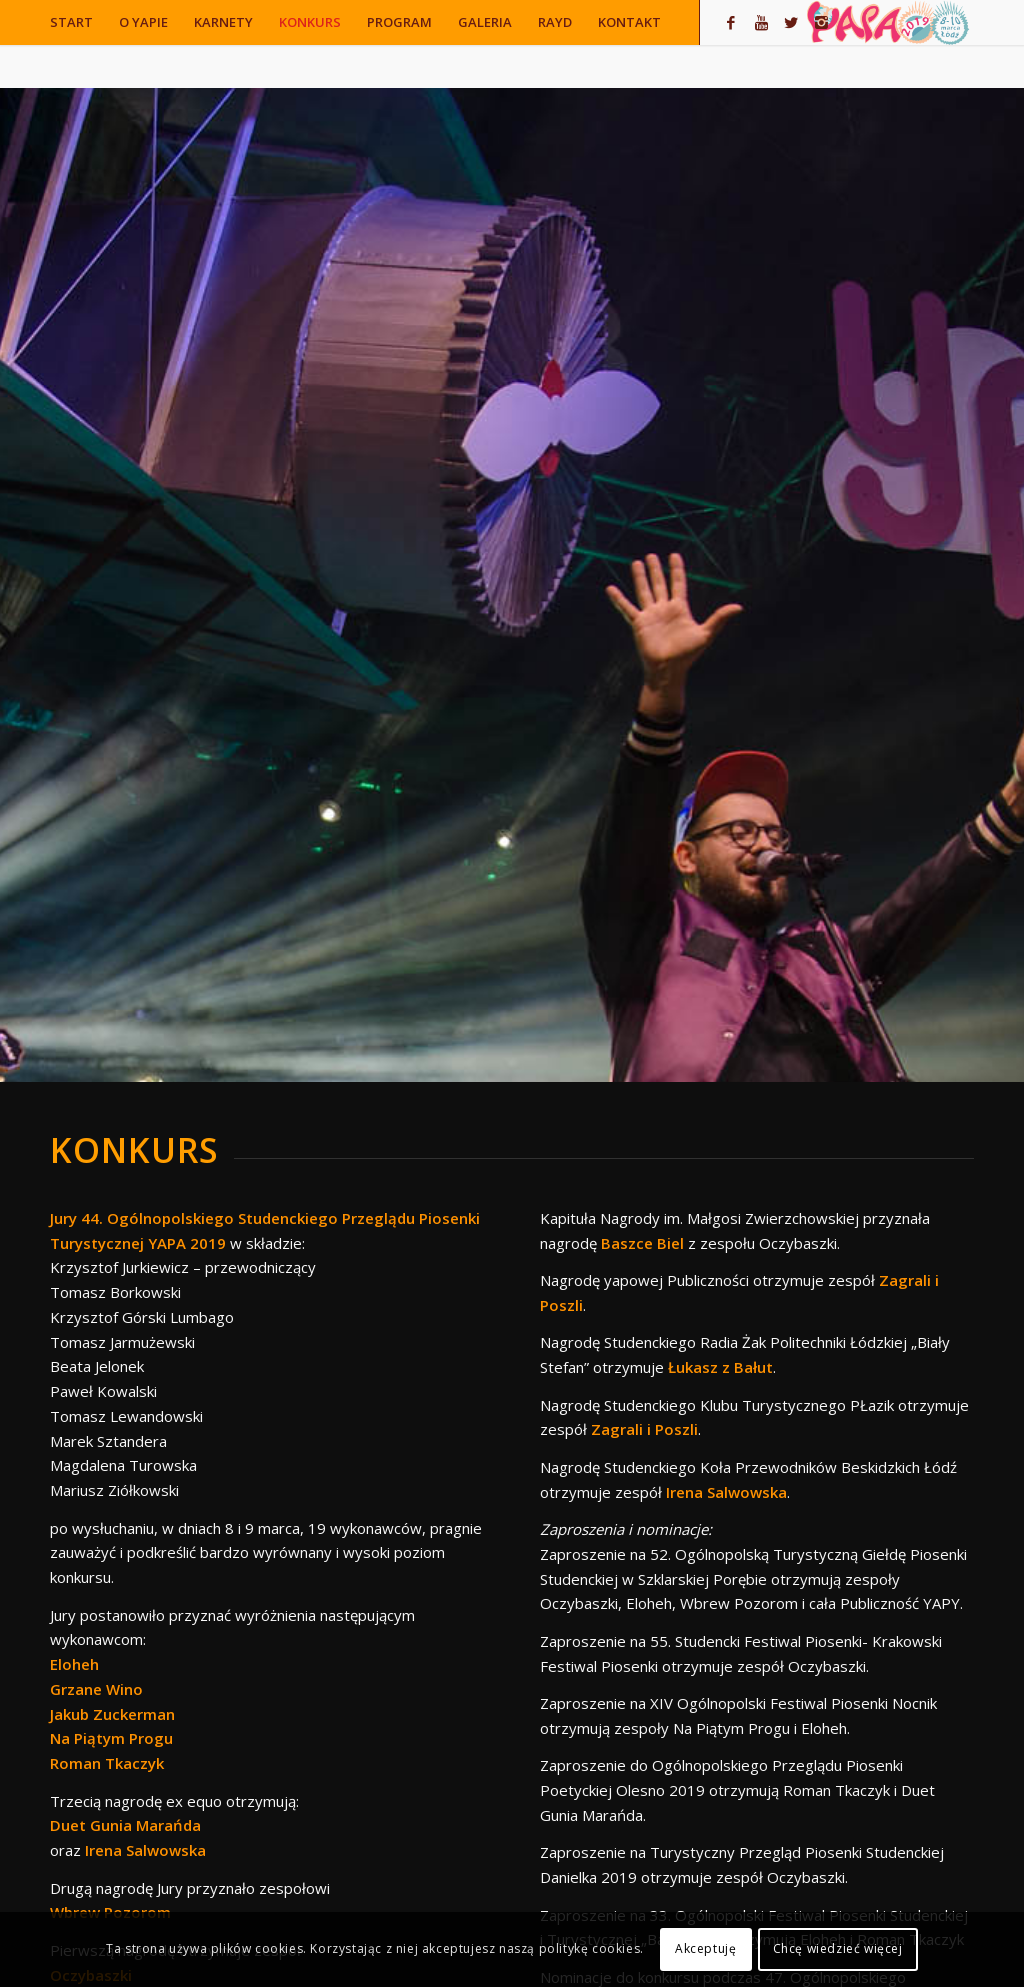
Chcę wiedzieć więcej (838, 1948)
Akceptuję (705, 1948)
